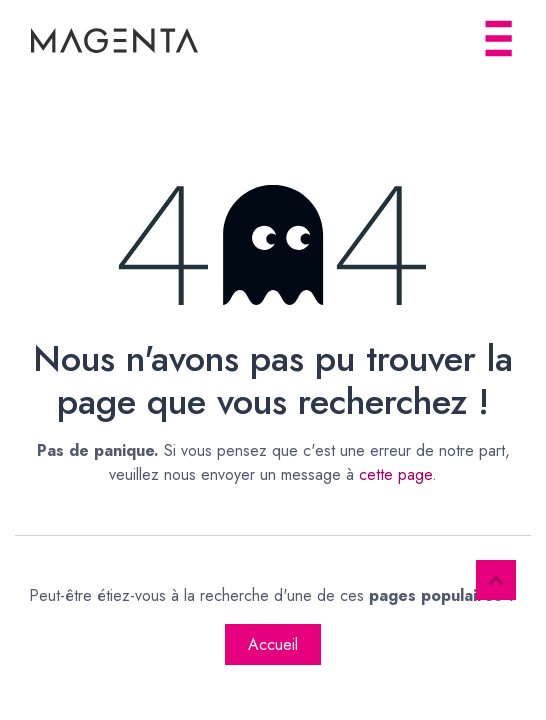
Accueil (273, 644)
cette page (395, 474)
